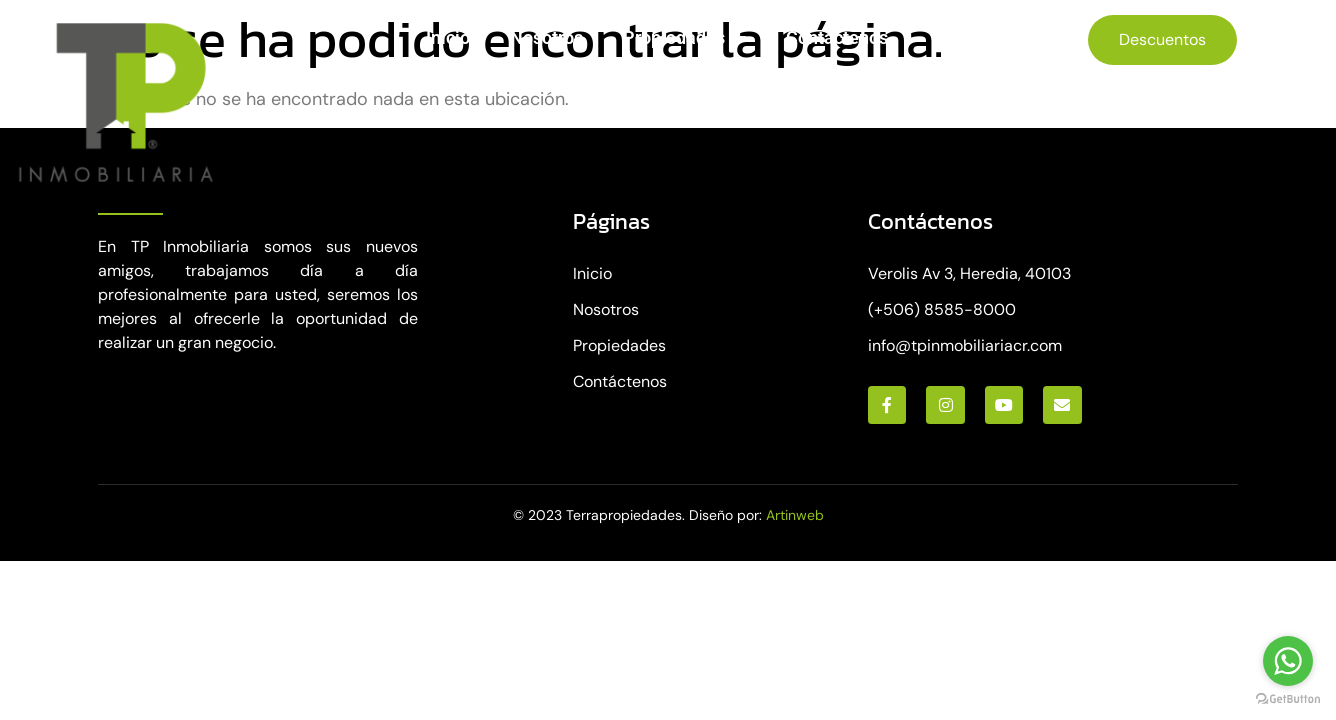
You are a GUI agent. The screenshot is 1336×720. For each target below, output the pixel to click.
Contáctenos (837, 37)
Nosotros (546, 37)
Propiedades (684, 38)
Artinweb (795, 515)
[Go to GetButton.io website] (1288, 699)
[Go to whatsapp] (1288, 661)
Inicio (448, 37)
